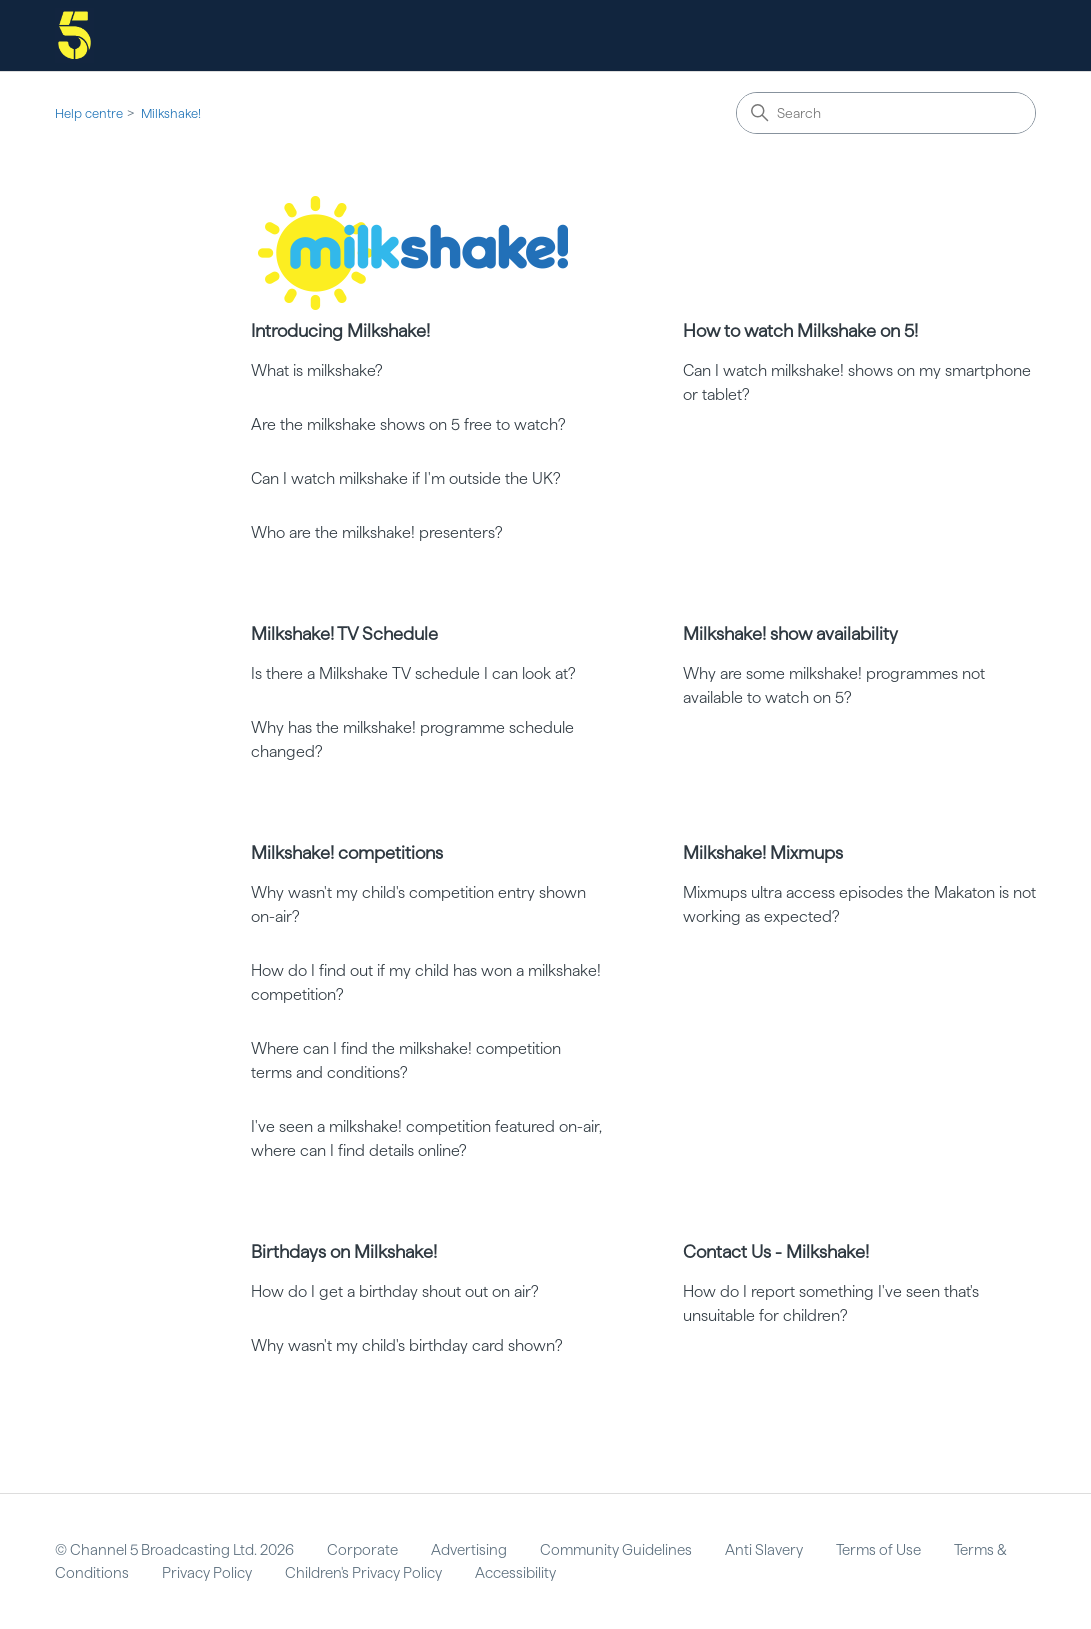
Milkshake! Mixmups (763, 852)
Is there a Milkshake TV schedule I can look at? (413, 673)
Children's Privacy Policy (363, 1573)
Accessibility (515, 1573)
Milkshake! (171, 113)
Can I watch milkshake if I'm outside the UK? (406, 478)
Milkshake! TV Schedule (344, 633)
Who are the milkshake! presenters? (377, 532)
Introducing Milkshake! (340, 330)
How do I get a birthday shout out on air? (395, 1291)
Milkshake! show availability (790, 633)
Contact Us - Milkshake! (776, 1251)
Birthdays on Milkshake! (344, 1251)
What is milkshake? (317, 370)
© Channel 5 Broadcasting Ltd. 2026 (174, 1550)
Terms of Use (878, 1550)
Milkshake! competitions (347, 852)
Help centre (89, 113)
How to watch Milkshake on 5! (800, 330)
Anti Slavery (764, 1550)
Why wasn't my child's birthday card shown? (407, 1345)
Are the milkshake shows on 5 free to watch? (408, 424)
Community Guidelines (616, 1550)
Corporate (362, 1550)
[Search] (886, 113)
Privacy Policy (207, 1573)
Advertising (469, 1550)
